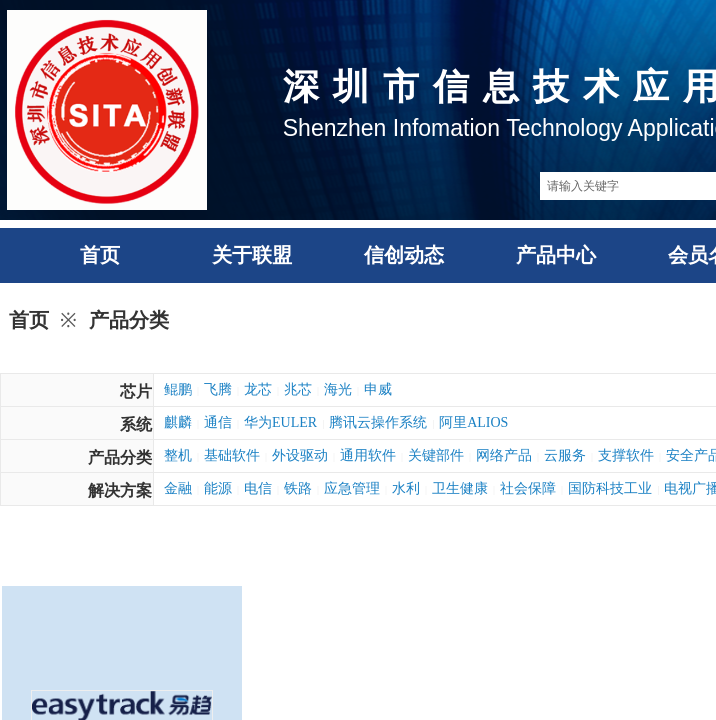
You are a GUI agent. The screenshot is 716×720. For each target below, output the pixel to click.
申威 (378, 389)
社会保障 (528, 488)
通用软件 (368, 455)
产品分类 (129, 320)
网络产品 (504, 455)
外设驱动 (300, 455)
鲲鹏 (178, 389)
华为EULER (280, 422)
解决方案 (120, 490)
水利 (406, 488)
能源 (218, 488)
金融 (178, 488)
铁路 (298, 488)
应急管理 (352, 488)
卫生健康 (460, 488)
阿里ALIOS (473, 422)
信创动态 (404, 255)
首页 (100, 255)
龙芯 (258, 389)
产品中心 (556, 255)
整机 (178, 455)
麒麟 (178, 422)
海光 (338, 389)
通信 (218, 422)
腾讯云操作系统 (378, 422)
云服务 (565, 455)
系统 (136, 424)
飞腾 (218, 389)
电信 (258, 488)
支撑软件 (626, 455)
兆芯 (298, 389)
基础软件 (232, 455)
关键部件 (436, 455)
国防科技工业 (610, 488)
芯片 (136, 391)
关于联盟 (252, 255)
